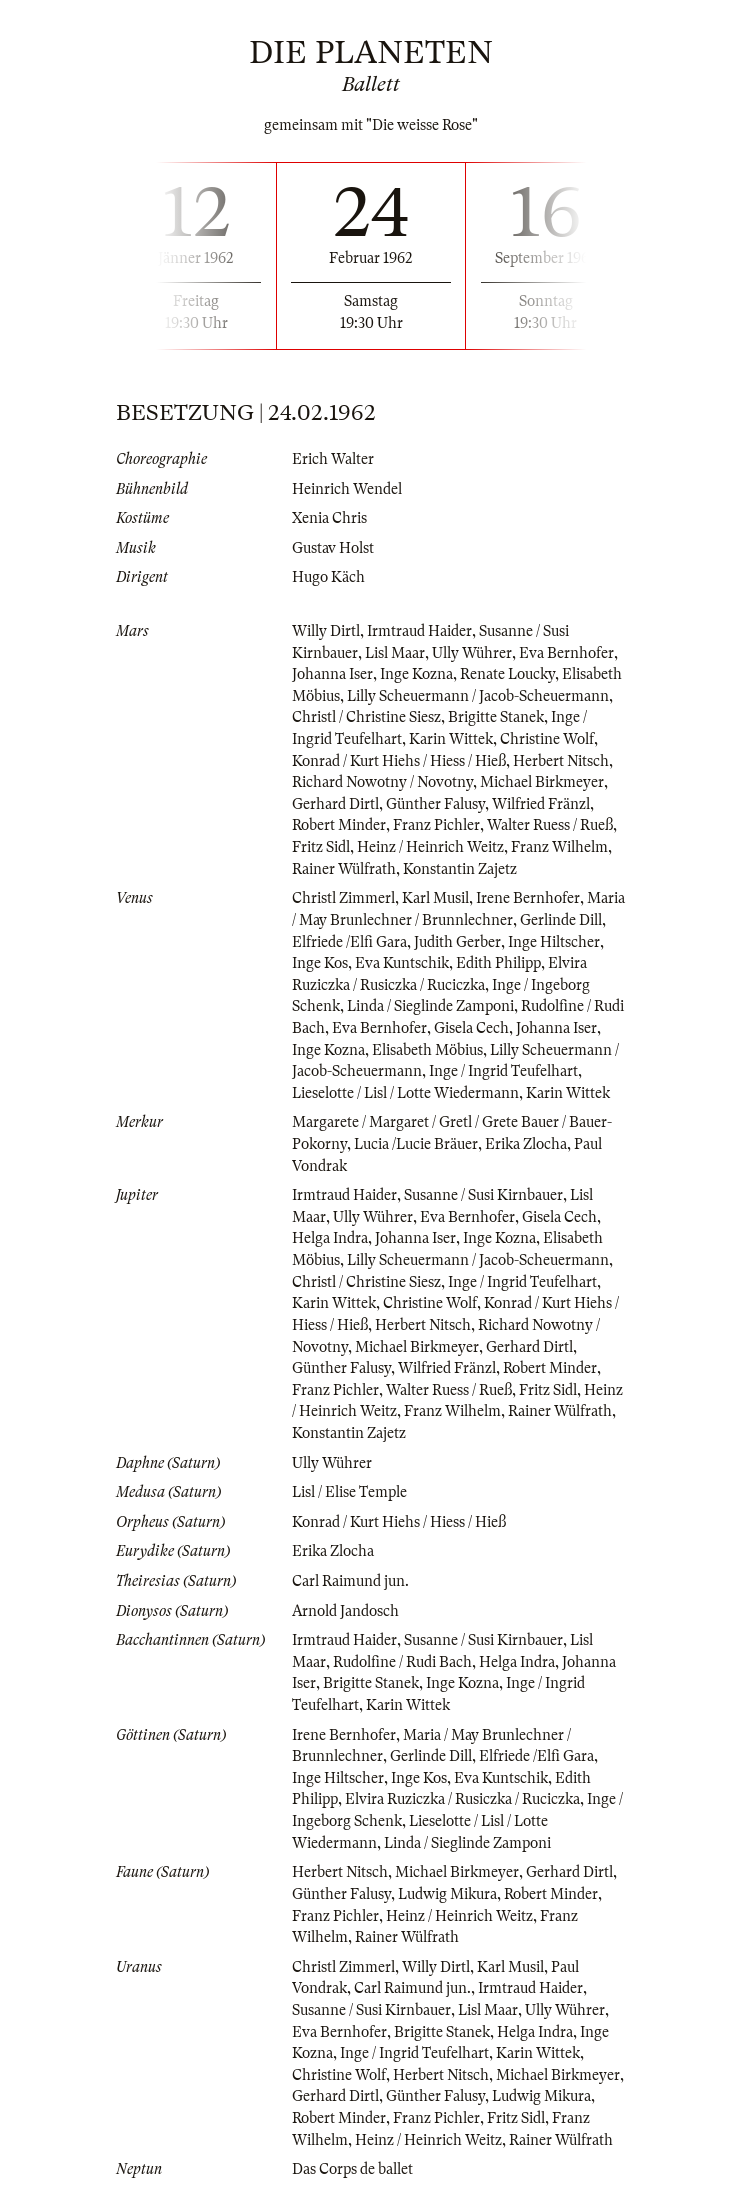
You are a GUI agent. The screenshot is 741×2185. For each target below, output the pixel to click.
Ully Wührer (472, 653)
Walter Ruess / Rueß (550, 825)
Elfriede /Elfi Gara (349, 942)
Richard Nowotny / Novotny (382, 782)
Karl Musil (435, 898)
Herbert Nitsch (561, 761)
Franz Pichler (436, 825)
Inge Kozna (416, 674)
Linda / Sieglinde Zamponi (430, 1006)
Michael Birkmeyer (542, 782)
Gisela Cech (471, 1028)
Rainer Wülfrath (344, 869)
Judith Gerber (457, 942)
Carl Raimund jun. (350, 1581)
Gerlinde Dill (561, 920)
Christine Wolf (547, 739)
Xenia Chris (329, 518)
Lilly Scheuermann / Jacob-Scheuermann (478, 696)
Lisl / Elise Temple (349, 1492)
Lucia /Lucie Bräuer (416, 1144)
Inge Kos (320, 963)
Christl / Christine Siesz (366, 717)
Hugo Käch (328, 577)
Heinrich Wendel (347, 489)
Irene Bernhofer (528, 898)
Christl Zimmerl (343, 898)
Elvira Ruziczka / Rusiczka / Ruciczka (462, 1799)
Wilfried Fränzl (541, 804)
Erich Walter (333, 459)
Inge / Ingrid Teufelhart (503, 1071)
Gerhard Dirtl (335, 804)
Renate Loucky (507, 674)
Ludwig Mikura (447, 1894)
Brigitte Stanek (496, 717)
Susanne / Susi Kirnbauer (483, 1195)
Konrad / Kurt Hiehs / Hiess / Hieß (399, 761)
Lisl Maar (395, 653)
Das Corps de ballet (352, 2169)
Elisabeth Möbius (427, 1050)
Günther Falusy (435, 804)
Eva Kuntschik (402, 963)
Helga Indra (330, 1238)
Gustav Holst (333, 548)
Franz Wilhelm (559, 847)
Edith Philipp (498, 963)
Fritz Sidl (321, 847)
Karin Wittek (451, 739)
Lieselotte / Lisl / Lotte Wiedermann (405, 1093)
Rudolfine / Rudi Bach (402, 1662)
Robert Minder (339, 825)
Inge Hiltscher (554, 942)
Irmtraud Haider (419, 631)
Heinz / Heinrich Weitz (430, 847)
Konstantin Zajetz (460, 869)
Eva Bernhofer (566, 653)
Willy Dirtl (326, 631)
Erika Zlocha (526, 1144)
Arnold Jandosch (345, 1611)
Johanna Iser (332, 674)
